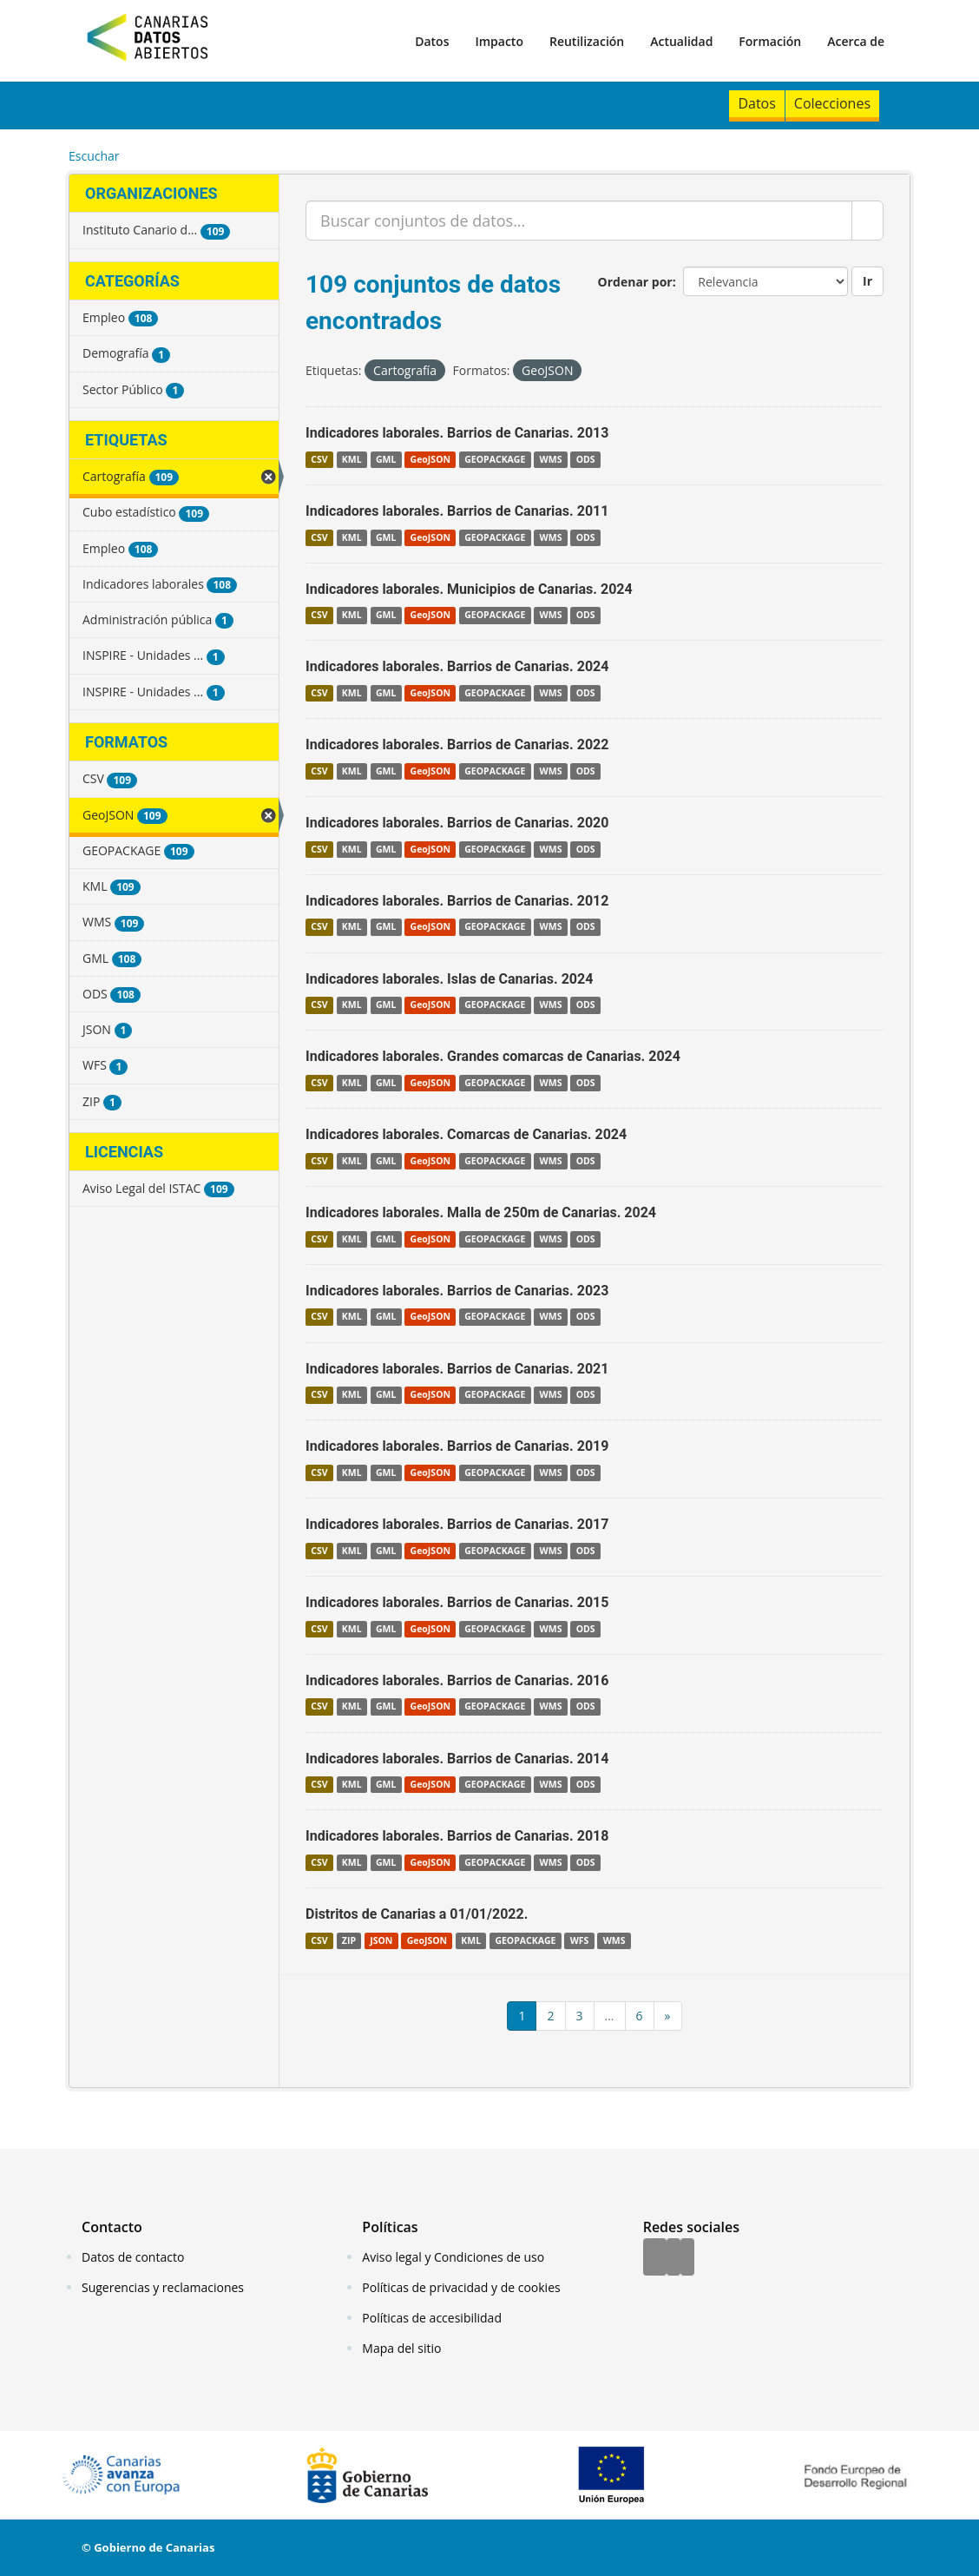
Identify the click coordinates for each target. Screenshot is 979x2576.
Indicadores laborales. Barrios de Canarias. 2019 (457, 1446)
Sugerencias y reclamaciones (163, 2287)
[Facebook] (655, 2258)
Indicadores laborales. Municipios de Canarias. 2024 (469, 589)
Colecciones (832, 103)
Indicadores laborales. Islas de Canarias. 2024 (449, 979)
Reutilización (586, 41)
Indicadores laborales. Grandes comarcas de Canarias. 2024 (493, 1056)
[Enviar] (867, 220)
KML (352, 459)
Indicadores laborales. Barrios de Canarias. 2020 (457, 822)
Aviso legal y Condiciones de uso (453, 2257)
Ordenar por (635, 281)
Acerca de (855, 41)
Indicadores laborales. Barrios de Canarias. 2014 (457, 1758)
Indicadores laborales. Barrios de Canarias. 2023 (457, 1290)
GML (386, 459)
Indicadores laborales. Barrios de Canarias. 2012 (457, 901)
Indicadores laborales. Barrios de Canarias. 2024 (457, 666)
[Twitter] (673, 2258)
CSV (319, 459)
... (609, 2015)
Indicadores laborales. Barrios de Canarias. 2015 (457, 1602)
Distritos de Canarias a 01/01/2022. (417, 1914)
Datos (432, 41)
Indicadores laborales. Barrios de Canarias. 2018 (457, 1836)
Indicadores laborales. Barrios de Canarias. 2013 (457, 433)
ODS (585, 459)
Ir (867, 281)
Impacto (499, 41)
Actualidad (681, 41)
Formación (770, 41)
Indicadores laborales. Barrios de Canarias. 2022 (457, 744)
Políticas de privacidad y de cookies (461, 2287)
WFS (579, 1940)
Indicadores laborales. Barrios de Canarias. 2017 (457, 1524)
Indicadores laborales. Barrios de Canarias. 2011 (457, 511)
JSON (381, 1940)
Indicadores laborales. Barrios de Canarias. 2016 (457, 1680)
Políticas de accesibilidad (432, 2317)
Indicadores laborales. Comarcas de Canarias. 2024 (466, 1134)
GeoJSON (430, 459)
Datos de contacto (133, 2257)
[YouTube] (687, 2258)
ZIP (349, 1940)
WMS (551, 459)
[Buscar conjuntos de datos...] (579, 220)
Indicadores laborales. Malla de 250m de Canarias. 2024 (481, 1212)
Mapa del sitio (401, 2348)
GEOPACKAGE (494, 459)
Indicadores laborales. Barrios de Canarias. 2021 (457, 1368)
